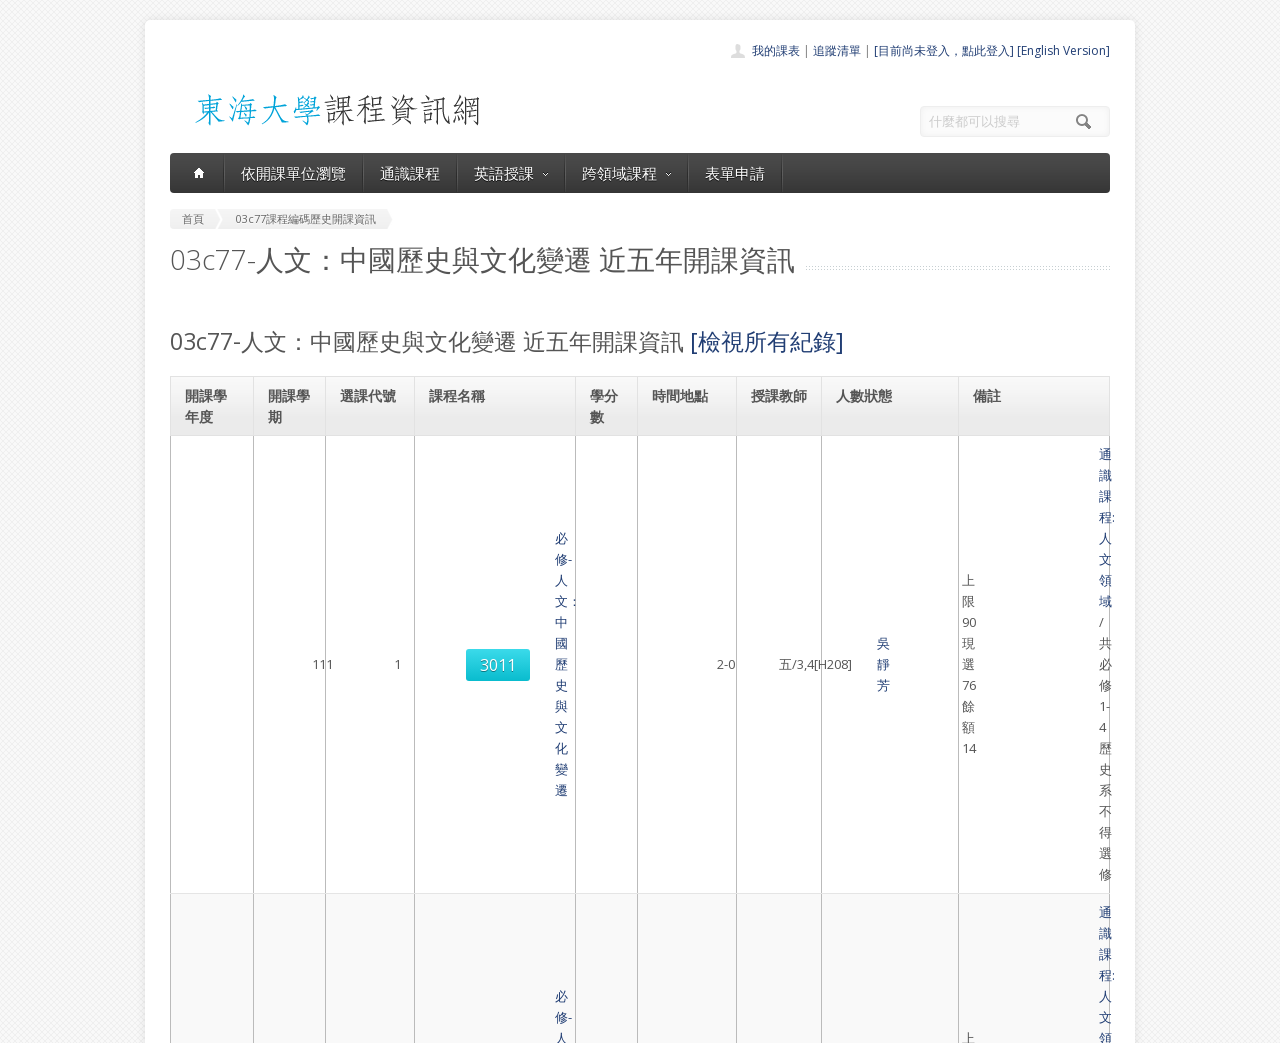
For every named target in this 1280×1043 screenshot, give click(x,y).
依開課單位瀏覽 (293, 173)
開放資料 (588, 944)
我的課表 (776, 50)
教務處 (505, 1022)
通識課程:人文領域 (1030, 454)
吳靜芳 (770, 475)
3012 (368, 636)
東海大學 (187, 1022)
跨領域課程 (626, 173)
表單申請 (735, 173)
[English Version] (1063, 50)
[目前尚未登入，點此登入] (944, 50)
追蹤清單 (837, 50)
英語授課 (511, 173)
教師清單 (588, 966)
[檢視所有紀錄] (767, 341)
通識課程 (410, 173)
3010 (368, 556)
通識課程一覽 (600, 878)
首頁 (576, 834)
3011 (368, 476)
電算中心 (442, 1022)
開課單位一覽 (600, 856)
